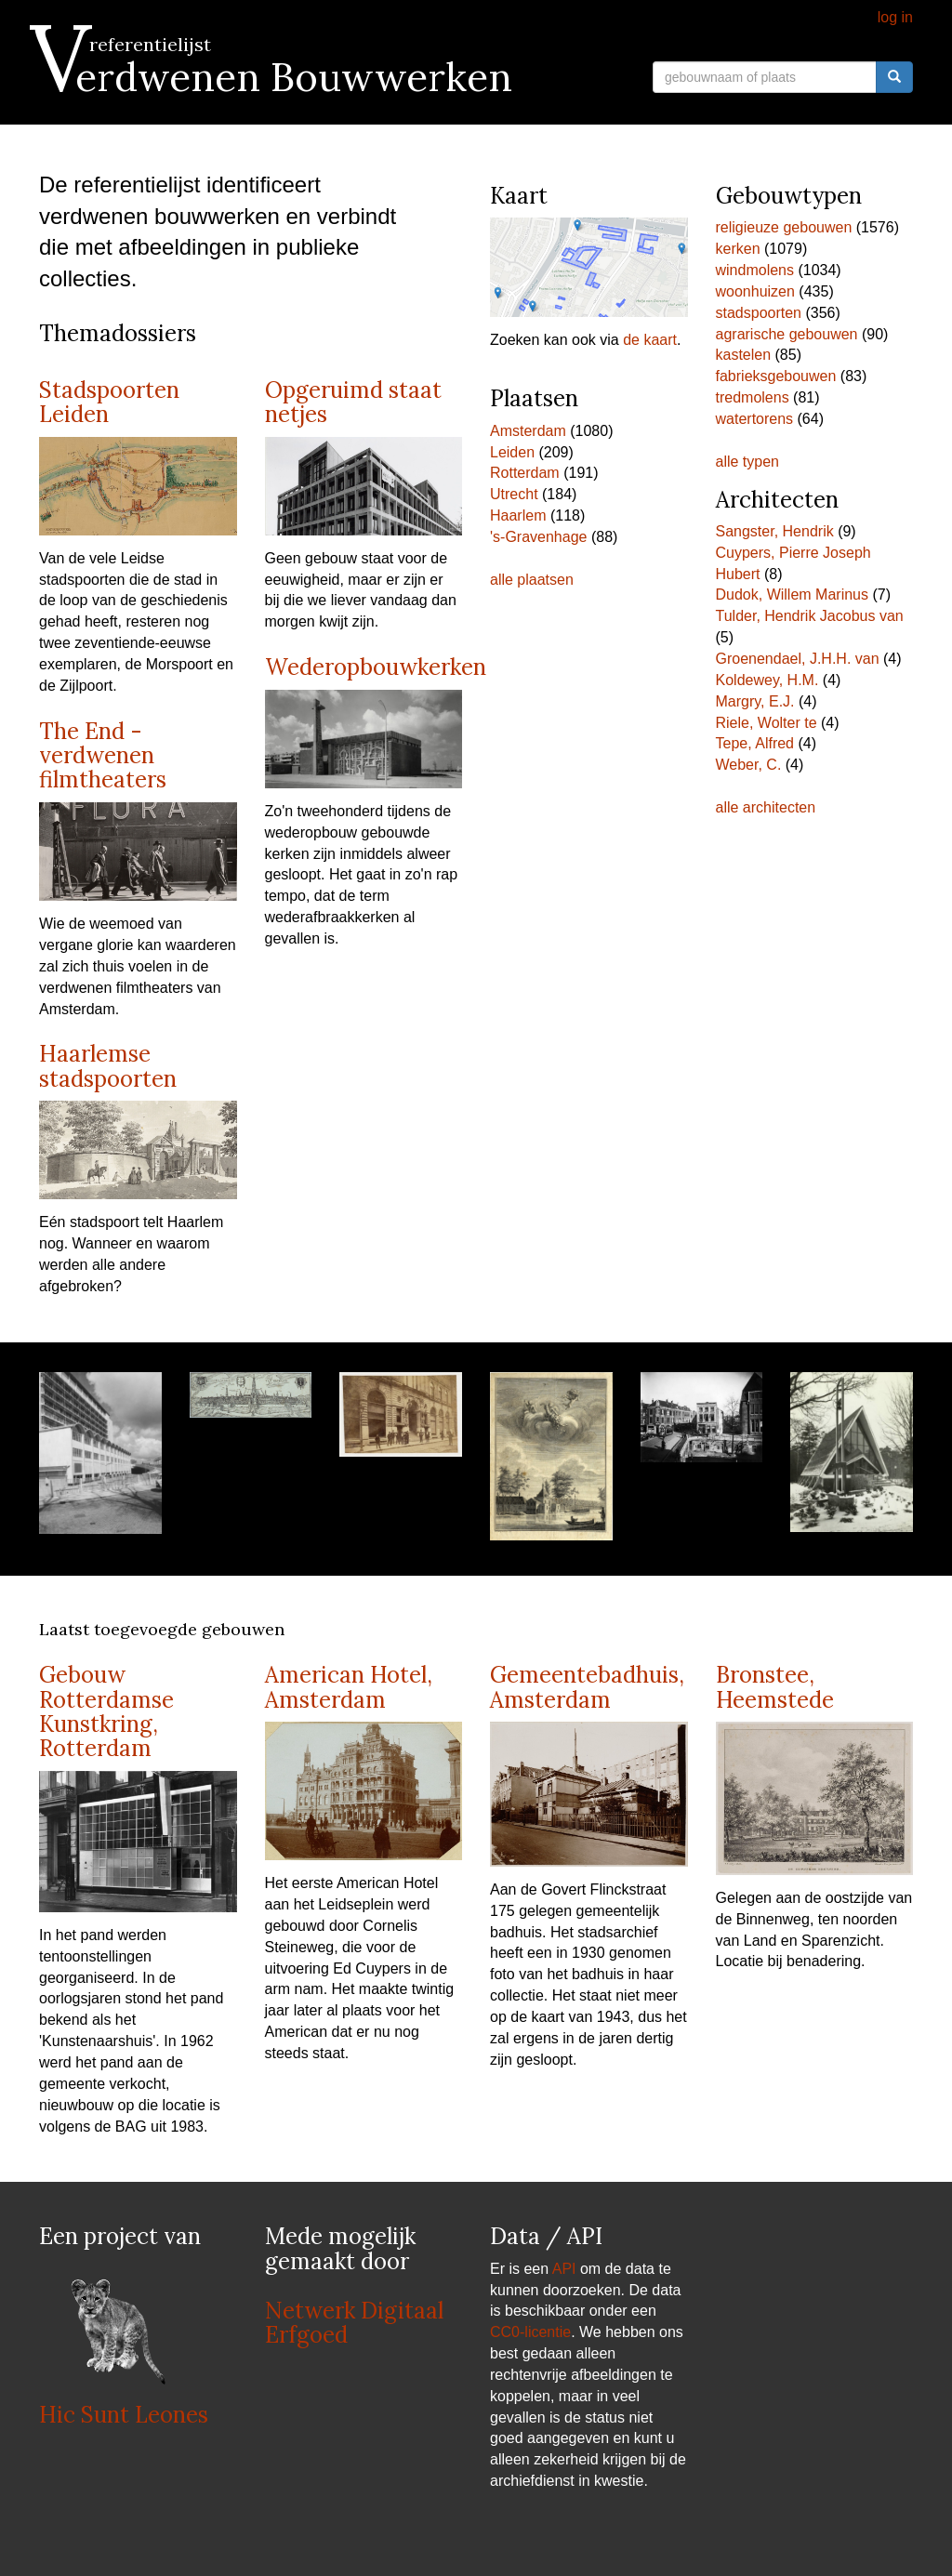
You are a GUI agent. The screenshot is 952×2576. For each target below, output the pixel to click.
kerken (738, 249)
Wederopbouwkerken (375, 667)
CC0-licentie (530, 2332)
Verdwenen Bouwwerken (275, 77)
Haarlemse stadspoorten (108, 1065)
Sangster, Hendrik (775, 531)
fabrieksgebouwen (776, 376)
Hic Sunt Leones (123, 2414)
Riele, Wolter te (766, 723)
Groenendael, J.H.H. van (797, 659)
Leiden (512, 452)
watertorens (755, 419)
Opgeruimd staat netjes (353, 402)
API (564, 2269)
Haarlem (518, 515)
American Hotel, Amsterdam (348, 1686)
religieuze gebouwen (784, 227)
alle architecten (766, 807)
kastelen (744, 355)
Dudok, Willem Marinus (792, 594)
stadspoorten (759, 313)
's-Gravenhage (538, 537)
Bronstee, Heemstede (775, 1686)
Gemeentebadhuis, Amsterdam (587, 1686)
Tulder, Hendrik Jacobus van (810, 616)
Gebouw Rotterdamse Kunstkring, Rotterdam (106, 1711)
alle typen (748, 461)
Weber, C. (749, 765)
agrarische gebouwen (787, 334)
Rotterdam (525, 473)
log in (895, 17)
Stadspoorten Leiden (109, 402)
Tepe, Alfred (755, 743)
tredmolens (752, 397)
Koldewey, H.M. (767, 680)
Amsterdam (528, 431)
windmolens (755, 270)
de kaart (650, 340)
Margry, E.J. (755, 701)
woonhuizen (755, 291)
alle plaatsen (532, 580)
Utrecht (514, 494)
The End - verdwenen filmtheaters (102, 756)
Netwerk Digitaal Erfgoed (354, 2322)
